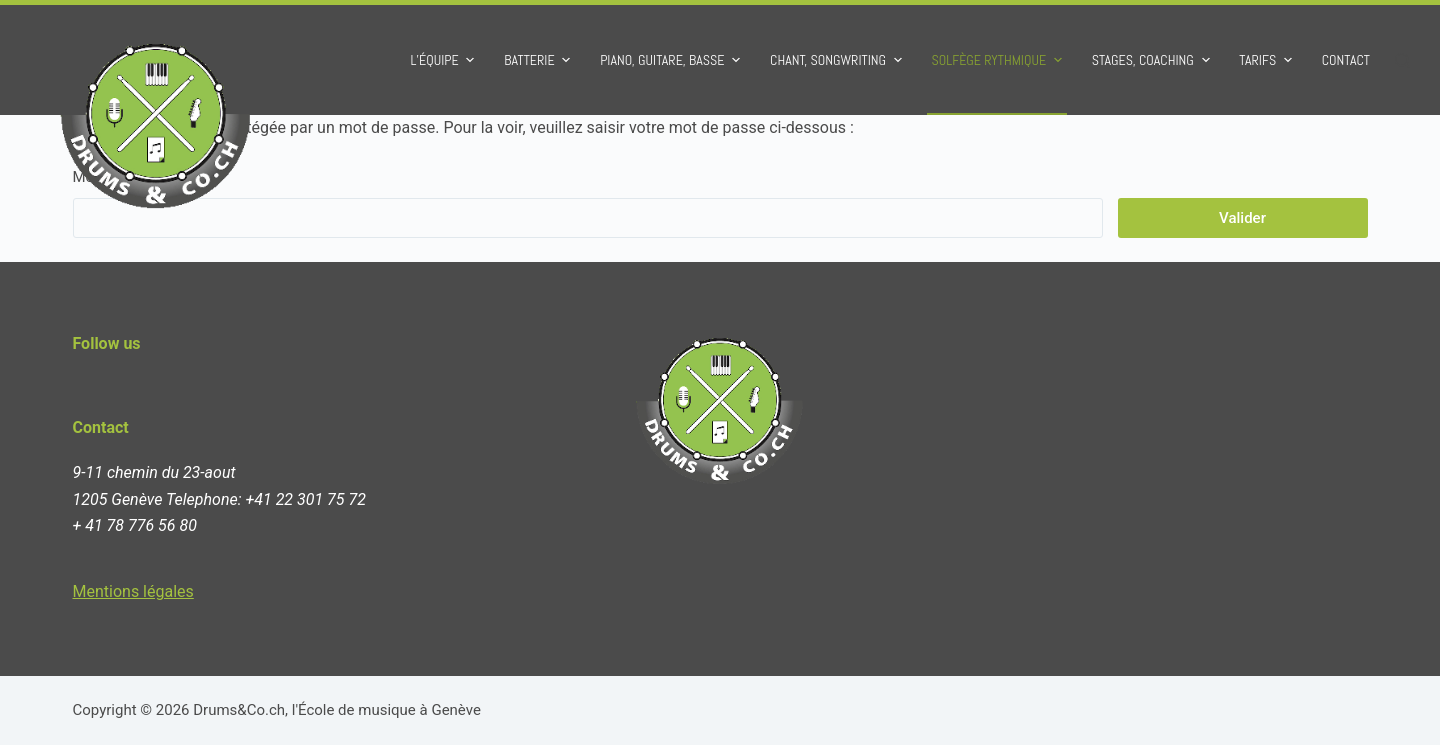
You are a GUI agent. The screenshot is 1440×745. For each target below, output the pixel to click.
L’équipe (444, 60)
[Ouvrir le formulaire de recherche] (1402, 60)
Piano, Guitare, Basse (672, 60)
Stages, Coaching (1153, 60)
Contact (1346, 60)
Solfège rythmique (999, 60)
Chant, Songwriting (838, 60)
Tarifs (1268, 60)
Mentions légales (133, 591)
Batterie (539, 60)
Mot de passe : (588, 203)
